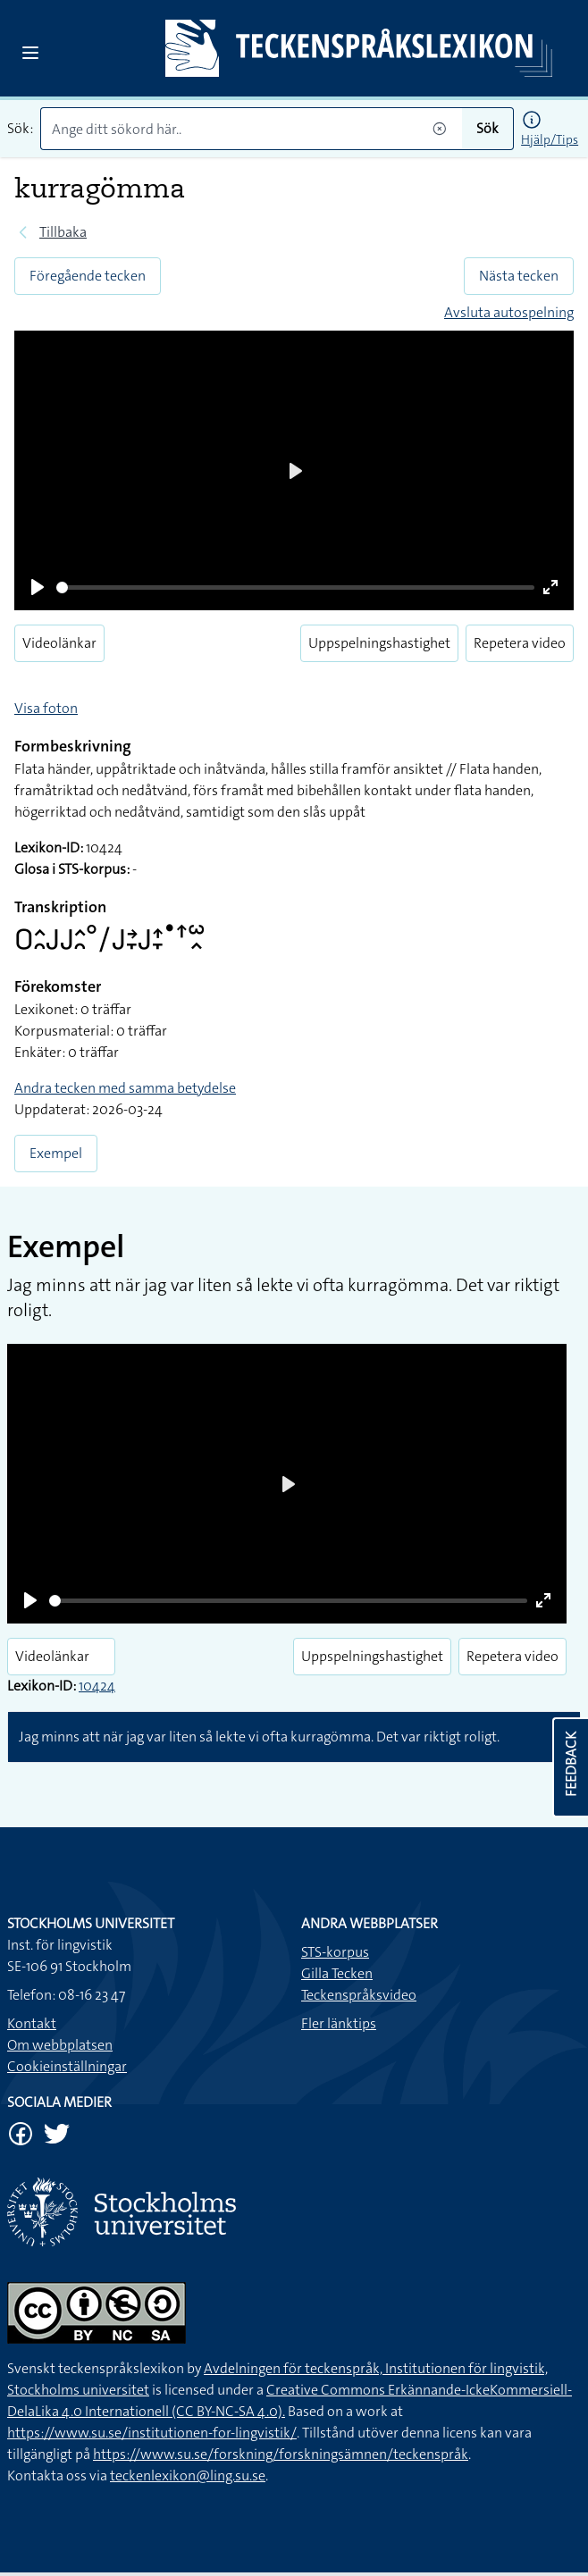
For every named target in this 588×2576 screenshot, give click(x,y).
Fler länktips (338, 2023)
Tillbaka (63, 231)
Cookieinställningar (67, 2066)
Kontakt (31, 2023)
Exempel (55, 1153)
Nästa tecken (519, 275)
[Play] (37, 587)
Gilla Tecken (337, 1973)
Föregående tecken (87, 275)
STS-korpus (335, 1951)
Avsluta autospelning (509, 312)
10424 (97, 1685)
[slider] (295, 587)
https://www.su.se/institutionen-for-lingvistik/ (152, 2432)
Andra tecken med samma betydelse (125, 1087)
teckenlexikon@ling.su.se (187, 2475)
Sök (487, 128)
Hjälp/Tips (549, 139)
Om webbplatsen (60, 2044)
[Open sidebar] (30, 52)
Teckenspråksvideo (358, 1994)
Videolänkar (59, 643)
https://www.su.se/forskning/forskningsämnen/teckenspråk (280, 2454)
